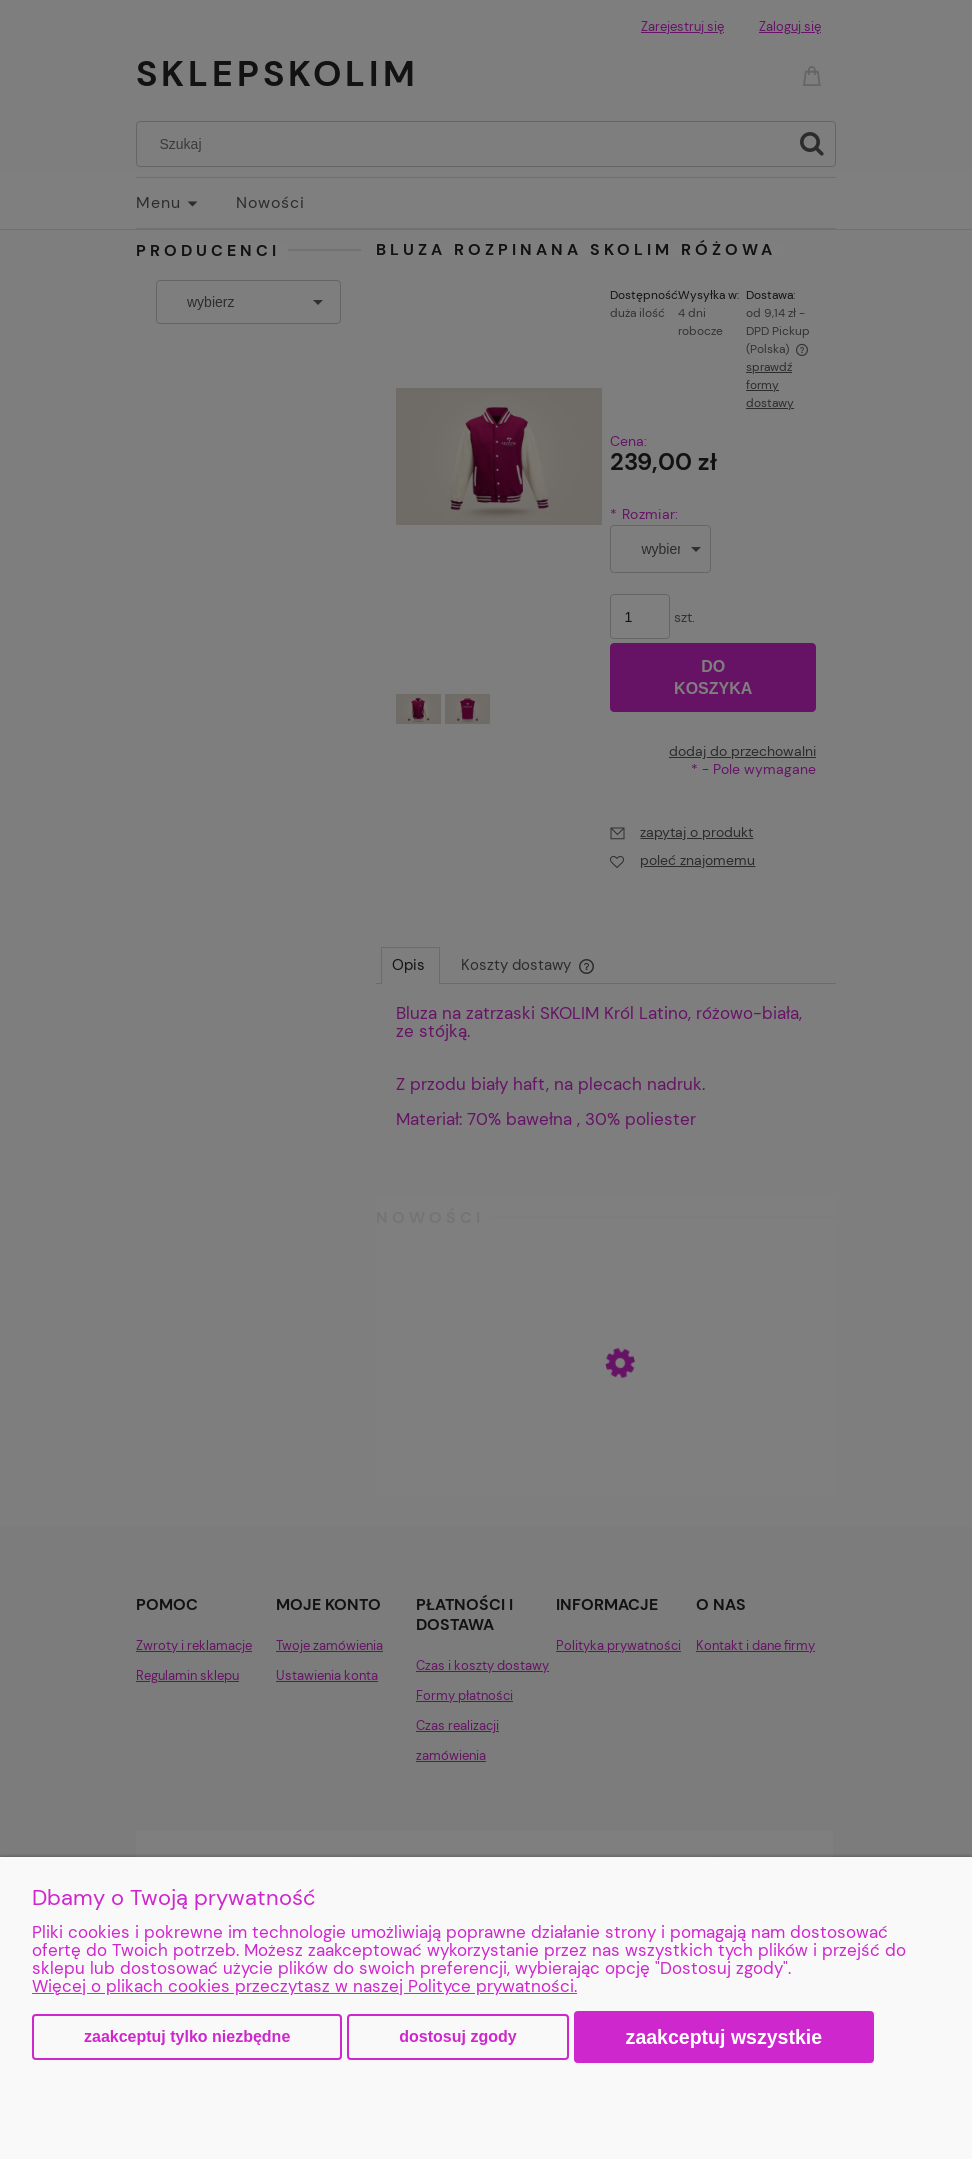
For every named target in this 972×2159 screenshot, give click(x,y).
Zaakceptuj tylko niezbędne (187, 2036)
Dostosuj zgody (457, 2036)
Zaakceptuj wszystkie (724, 2037)
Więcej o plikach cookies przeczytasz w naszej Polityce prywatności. (304, 1986)
